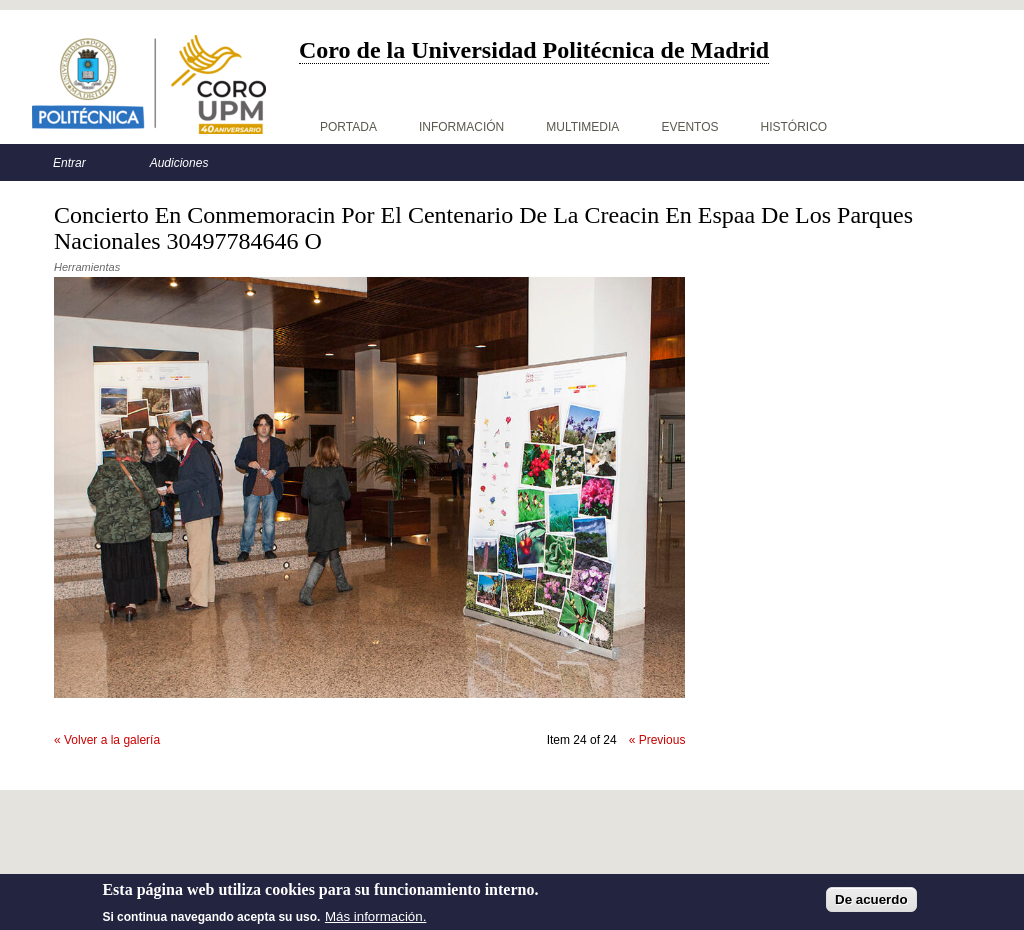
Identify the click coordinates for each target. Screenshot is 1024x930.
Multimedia (582, 127)
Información (461, 127)
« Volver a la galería (107, 740)
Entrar (69, 163)
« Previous (657, 740)
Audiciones (179, 163)
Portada (348, 127)
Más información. (375, 919)
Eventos (689, 127)
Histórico (794, 127)
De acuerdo (871, 903)
